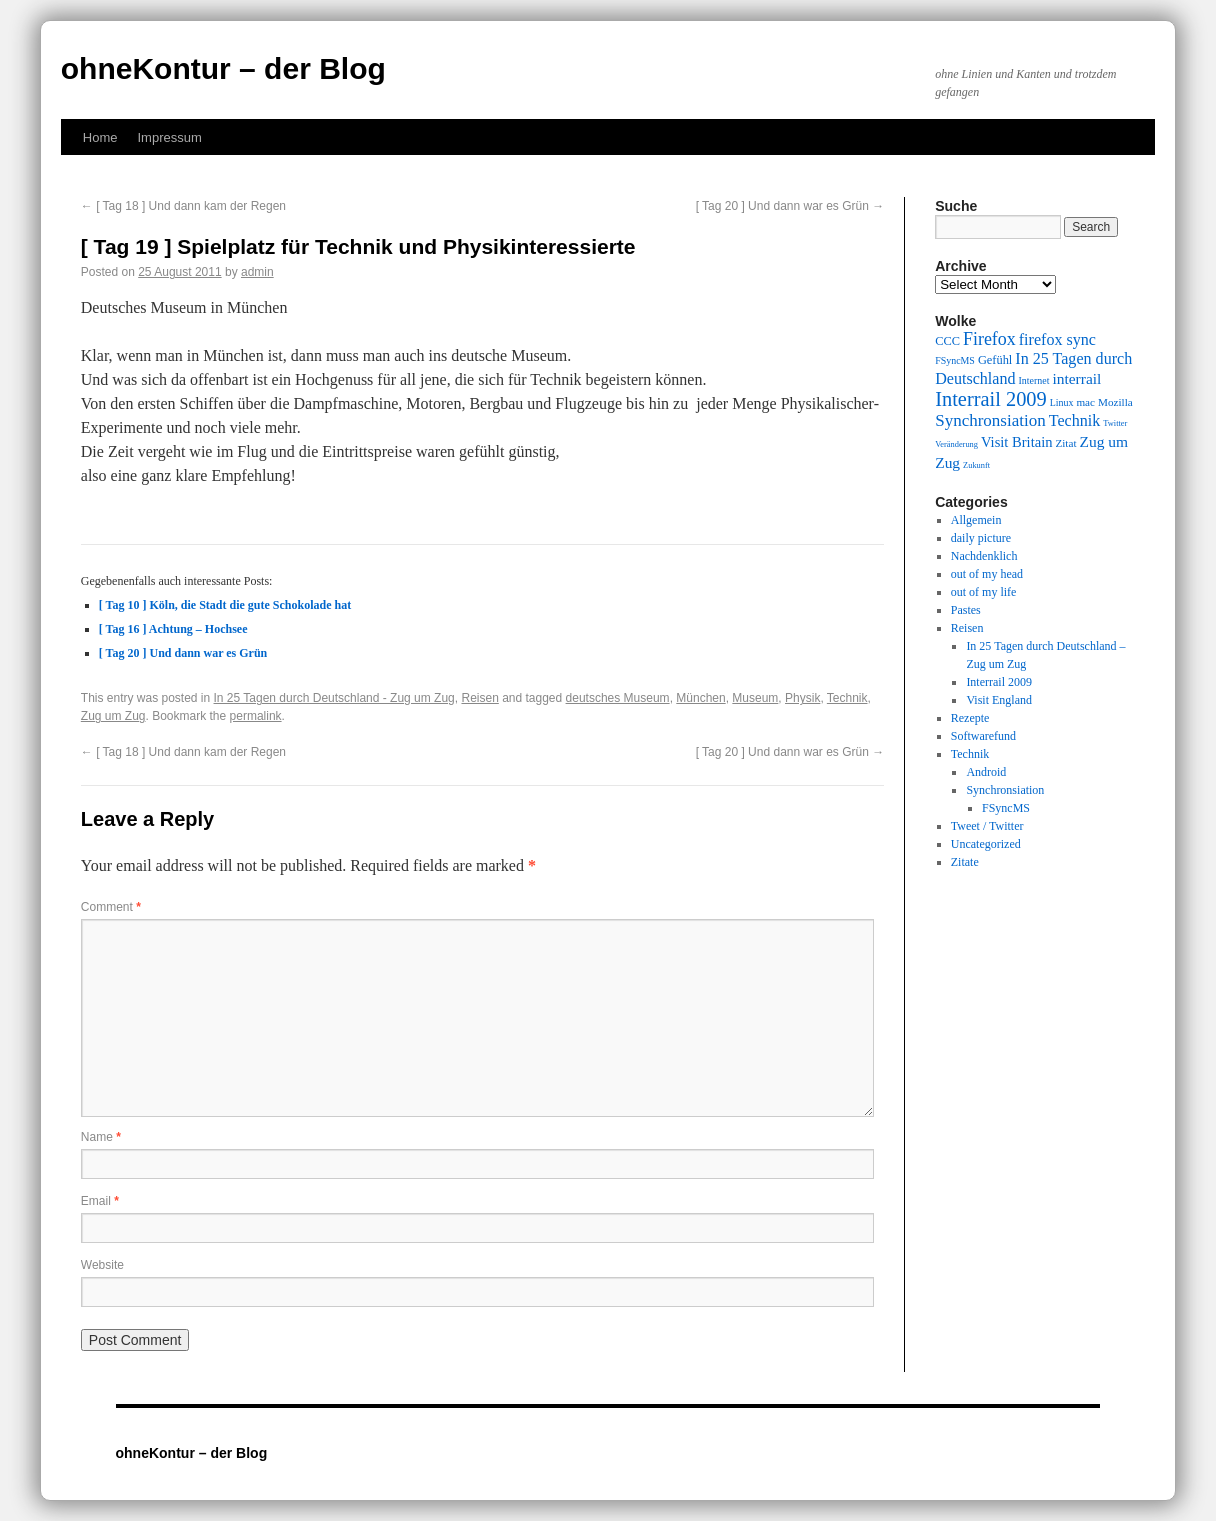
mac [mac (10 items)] (1085, 402)
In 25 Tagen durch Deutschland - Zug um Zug (334, 698)
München (700, 698)
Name (101, 1137)
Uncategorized (986, 844)
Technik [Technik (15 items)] (1075, 420)
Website (102, 1265)
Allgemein (976, 520)
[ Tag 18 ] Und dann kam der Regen (183, 206)
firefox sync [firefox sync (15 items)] (1057, 339)
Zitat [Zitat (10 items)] (1065, 443)
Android (986, 772)
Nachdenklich (984, 556)
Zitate (965, 862)
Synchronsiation (1005, 790)
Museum (755, 698)
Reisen (479, 698)
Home (100, 137)
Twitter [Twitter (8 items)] (1115, 423)
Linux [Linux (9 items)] (1062, 402)
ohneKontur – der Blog (223, 68)
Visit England (999, 700)
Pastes (966, 610)
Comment (111, 907)
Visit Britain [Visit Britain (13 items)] (1016, 442)
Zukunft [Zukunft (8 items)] (976, 465)
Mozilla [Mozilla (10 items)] (1115, 402)
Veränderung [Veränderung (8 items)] (956, 444)
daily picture (981, 538)
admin (257, 272)
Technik (847, 698)
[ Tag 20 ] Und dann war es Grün (790, 206)
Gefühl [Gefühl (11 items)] (995, 360)
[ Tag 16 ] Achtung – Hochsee (173, 629)
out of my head (987, 574)
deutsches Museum (618, 698)
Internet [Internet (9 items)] (1034, 380)
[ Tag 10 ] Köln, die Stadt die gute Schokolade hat (225, 605)
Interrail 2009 (999, 682)
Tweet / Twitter (987, 826)
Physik (802, 698)
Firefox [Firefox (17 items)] (989, 339)
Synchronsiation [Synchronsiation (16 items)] (990, 420)
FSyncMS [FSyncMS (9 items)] (955, 360)
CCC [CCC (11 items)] (947, 341)
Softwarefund (983, 736)
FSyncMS (1006, 808)
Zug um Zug (113, 716)
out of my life (984, 592)
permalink (256, 716)
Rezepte (970, 718)
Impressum (169, 137)
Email (100, 1201)
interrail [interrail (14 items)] (1076, 378)
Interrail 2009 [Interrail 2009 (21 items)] (991, 399)
